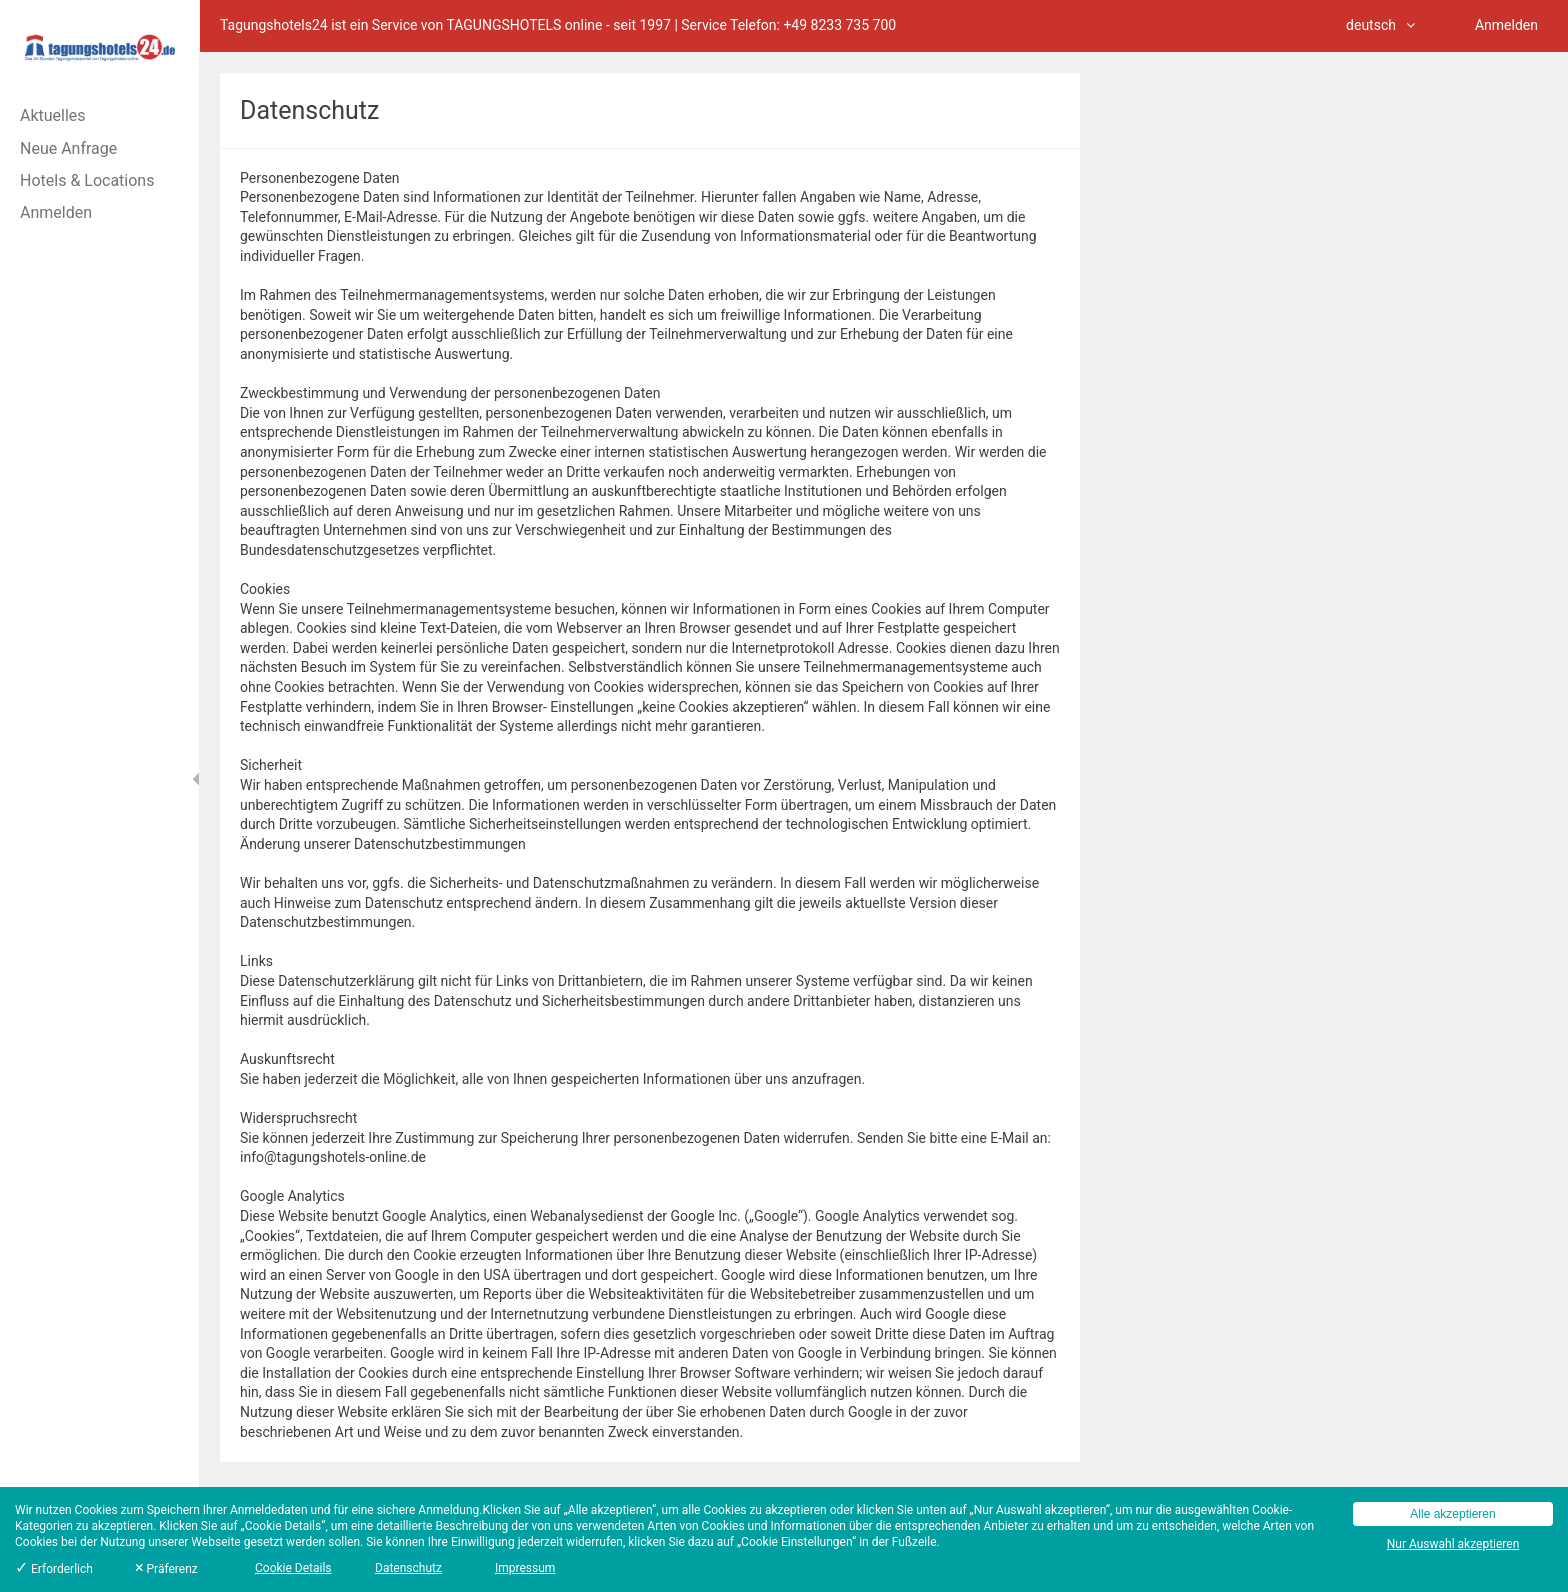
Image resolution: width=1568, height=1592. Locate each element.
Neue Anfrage (68, 148)
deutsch (1380, 25)
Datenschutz (408, 1568)
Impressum (525, 1568)
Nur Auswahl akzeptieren (1453, 1544)
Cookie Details (293, 1568)
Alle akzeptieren (1452, 1514)
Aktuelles (53, 115)
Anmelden (56, 212)
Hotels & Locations (87, 180)
